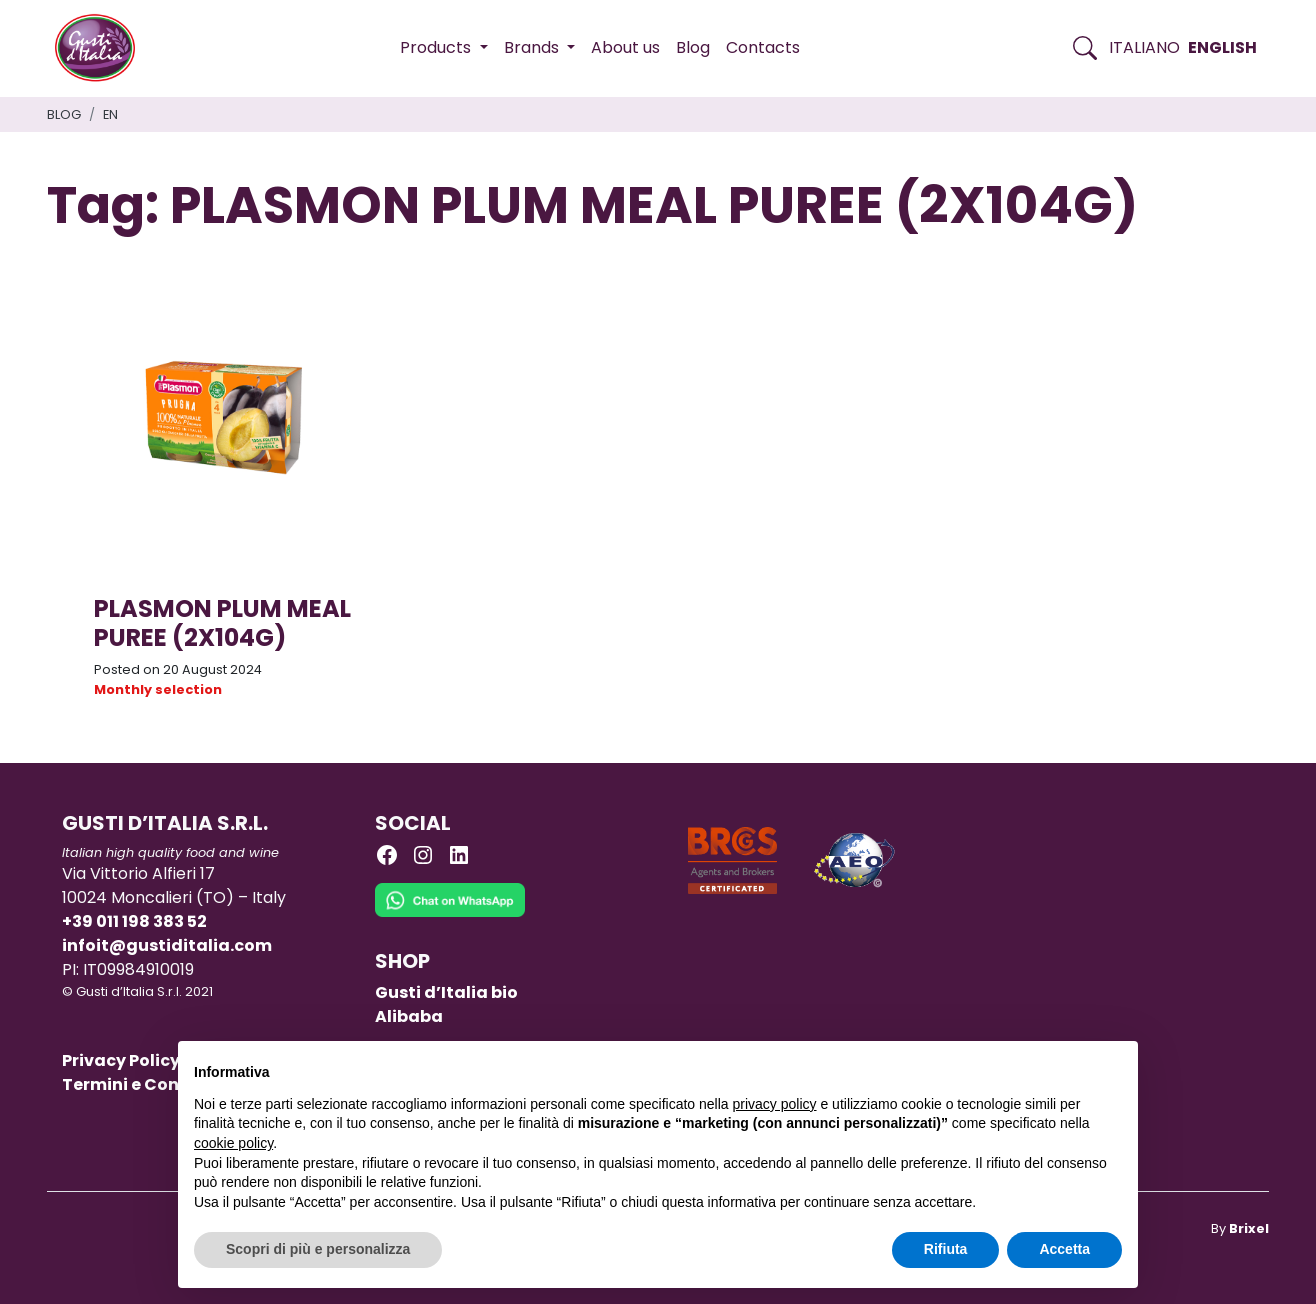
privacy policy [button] (775, 1104)
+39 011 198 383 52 (134, 921)
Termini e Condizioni (149, 1084)
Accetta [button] (1064, 1249)
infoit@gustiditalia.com (167, 945)
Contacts (763, 47)
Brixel (1249, 1228)
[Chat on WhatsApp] (450, 914)
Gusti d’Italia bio (446, 992)
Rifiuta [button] (946, 1249)
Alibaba (409, 1016)
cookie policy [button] (233, 1143)
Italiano (1144, 47)
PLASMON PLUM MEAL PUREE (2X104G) (222, 623)
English (1222, 47)
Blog (693, 47)
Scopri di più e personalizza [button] (318, 1249)
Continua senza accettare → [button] (1029, 1066)
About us (625, 47)
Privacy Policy (121, 1060)
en (110, 114)
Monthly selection (158, 689)
